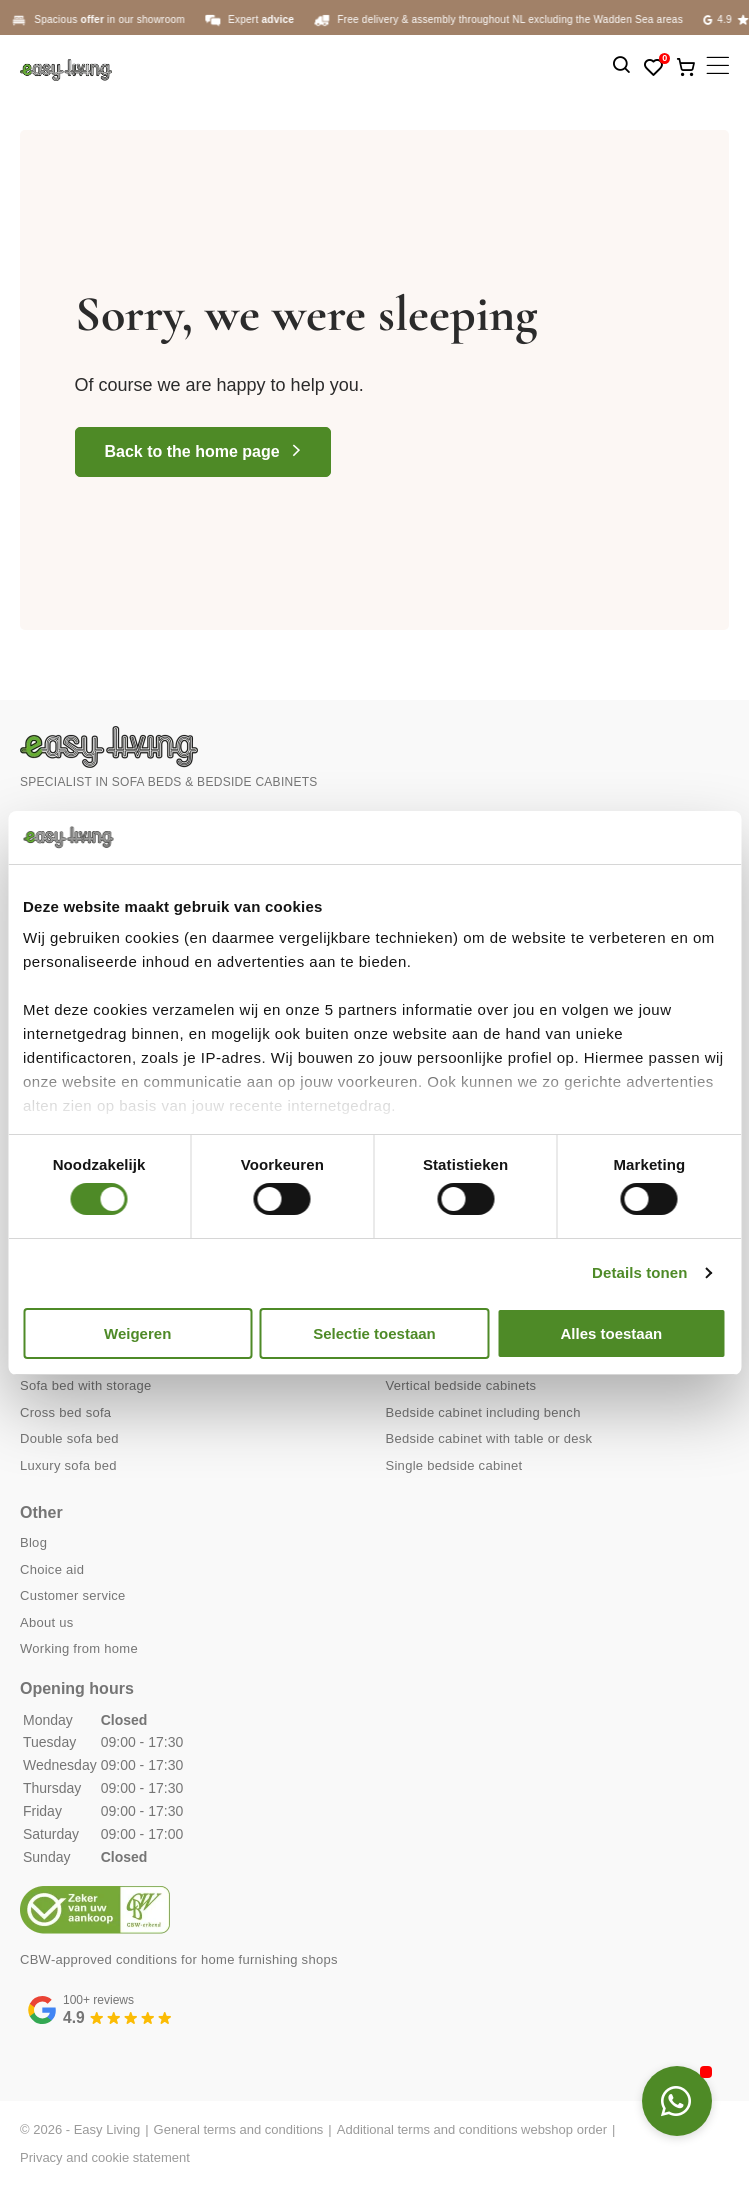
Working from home (79, 1648)
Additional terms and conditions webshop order (472, 2129)
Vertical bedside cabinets (461, 1385)
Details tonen (639, 1272)
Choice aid (52, 1569)
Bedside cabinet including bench (483, 1412)
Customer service (73, 1595)
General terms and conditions (239, 2129)
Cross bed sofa (65, 1412)
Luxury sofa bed (68, 1465)
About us (47, 1622)
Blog (33, 1542)
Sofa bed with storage (86, 1385)
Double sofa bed (69, 1438)
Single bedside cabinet (454, 1465)
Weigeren (137, 1333)
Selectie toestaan (374, 1333)
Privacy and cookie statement (105, 2157)
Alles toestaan (611, 1333)
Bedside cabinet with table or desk (489, 1438)
